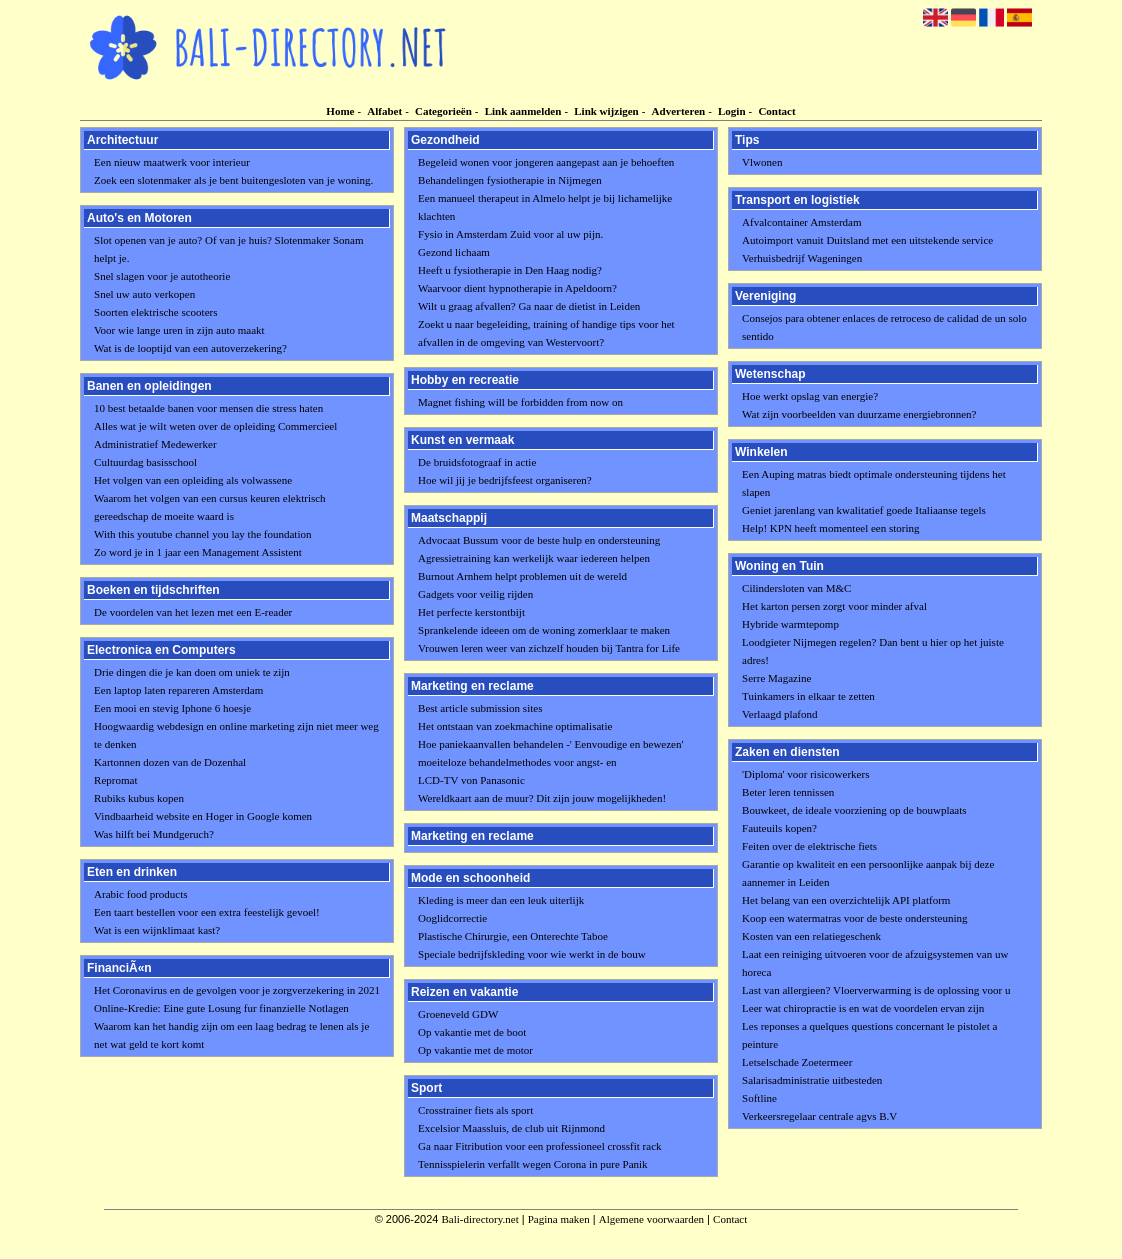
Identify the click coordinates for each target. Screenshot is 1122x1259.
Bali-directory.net (480, 1219)
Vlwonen (762, 162)
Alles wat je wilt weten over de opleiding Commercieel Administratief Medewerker (215, 435)
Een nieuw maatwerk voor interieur (172, 162)
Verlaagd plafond (779, 714)
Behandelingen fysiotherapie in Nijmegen (510, 180)
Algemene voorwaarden (651, 1219)
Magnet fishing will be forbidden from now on (520, 402)
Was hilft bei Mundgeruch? (154, 834)
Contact (776, 111)
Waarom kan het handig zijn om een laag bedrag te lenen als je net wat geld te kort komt (231, 1035)
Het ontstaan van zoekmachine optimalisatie (515, 726)
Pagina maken (559, 1219)
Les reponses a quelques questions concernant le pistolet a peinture (869, 1035)
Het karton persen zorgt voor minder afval (834, 606)
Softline (759, 1098)
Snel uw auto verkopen (144, 294)
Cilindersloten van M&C (796, 588)
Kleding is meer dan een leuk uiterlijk (501, 900)
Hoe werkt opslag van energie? (810, 396)
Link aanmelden (523, 111)
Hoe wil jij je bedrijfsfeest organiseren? (505, 480)
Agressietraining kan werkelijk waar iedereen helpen (534, 558)
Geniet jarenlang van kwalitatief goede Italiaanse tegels (864, 510)
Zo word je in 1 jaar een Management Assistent (198, 552)
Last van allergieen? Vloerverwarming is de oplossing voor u (876, 990)
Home (340, 111)
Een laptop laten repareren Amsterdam (178, 690)
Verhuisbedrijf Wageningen (802, 258)
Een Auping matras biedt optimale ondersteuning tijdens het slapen (874, 483)
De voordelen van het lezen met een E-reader (193, 612)
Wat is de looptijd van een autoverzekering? (190, 348)
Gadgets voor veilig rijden (475, 594)
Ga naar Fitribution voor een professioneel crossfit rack (539, 1146)
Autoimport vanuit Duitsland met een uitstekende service (867, 240)
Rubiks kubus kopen (139, 798)
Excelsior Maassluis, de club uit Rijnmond (511, 1128)
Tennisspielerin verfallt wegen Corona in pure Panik (533, 1164)
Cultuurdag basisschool (145, 462)
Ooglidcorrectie (452, 918)
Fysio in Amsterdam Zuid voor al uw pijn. (510, 234)
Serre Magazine (776, 678)
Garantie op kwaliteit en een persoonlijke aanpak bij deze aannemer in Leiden (868, 873)
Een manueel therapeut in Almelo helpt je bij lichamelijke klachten (545, 207)
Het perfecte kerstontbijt (471, 612)
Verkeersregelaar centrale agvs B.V (819, 1116)
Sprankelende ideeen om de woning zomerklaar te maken (544, 630)
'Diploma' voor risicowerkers (805, 774)
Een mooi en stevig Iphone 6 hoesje (172, 708)
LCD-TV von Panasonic (471, 780)
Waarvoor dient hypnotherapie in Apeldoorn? (517, 288)
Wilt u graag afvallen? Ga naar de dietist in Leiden (529, 306)
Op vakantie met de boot (472, 1032)
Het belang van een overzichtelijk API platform (846, 900)
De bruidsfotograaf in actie (477, 462)
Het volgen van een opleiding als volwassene (193, 480)
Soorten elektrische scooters (155, 312)
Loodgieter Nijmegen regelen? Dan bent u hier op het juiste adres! (873, 651)
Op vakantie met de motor (475, 1050)
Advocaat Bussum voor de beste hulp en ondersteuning (539, 540)
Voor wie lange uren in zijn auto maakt (179, 330)
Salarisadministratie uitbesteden (812, 1080)
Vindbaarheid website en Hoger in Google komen (203, 816)
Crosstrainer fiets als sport (475, 1110)
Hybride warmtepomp (790, 624)
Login (732, 111)
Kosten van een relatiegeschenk (811, 936)
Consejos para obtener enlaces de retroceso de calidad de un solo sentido (884, 327)
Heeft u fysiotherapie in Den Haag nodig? (510, 270)
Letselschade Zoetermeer (797, 1062)
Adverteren (679, 111)
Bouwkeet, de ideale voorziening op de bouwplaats (854, 810)
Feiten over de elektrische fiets (809, 846)
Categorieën (443, 111)
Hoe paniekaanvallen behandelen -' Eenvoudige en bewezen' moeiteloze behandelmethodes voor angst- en (550, 753)
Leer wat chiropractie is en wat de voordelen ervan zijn (863, 1008)
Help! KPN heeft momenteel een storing (830, 528)
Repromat (115, 780)
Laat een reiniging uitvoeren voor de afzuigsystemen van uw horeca (875, 963)
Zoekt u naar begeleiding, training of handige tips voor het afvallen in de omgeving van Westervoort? (546, 333)
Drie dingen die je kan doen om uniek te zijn (192, 672)
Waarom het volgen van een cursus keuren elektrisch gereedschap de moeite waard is (210, 507)
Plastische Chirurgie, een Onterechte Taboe (513, 936)
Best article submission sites (480, 708)
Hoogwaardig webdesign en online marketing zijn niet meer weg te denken (236, 735)
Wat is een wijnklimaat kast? (157, 930)
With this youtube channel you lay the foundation (202, 534)
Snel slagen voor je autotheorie (162, 276)
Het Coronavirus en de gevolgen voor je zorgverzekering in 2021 (237, 990)
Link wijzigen (606, 111)
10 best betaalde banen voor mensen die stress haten (208, 408)
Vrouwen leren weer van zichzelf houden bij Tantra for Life (549, 648)
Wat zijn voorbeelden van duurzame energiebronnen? (859, 414)
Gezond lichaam (454, 252)
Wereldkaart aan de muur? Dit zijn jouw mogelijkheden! (542, 798)
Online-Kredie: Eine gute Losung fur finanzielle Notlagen (221, 1008)
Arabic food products (140, 894)
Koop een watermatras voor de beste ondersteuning (854, 918)
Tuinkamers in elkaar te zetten (808, 696)
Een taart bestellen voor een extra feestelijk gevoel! (207, 912)
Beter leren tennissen (788, 792)
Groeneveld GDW (458, 1014)
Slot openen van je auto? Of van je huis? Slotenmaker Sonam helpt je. (228, 249)
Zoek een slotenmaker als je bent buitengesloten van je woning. (233, 180)
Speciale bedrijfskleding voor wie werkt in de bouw (532, 954)
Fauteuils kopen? (779, 828)
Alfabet (384, 111)
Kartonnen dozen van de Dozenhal (170, 762)
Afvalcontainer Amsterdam (801, 222)
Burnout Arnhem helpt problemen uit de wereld (522, 576)
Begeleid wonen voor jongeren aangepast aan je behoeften (546, 162)
